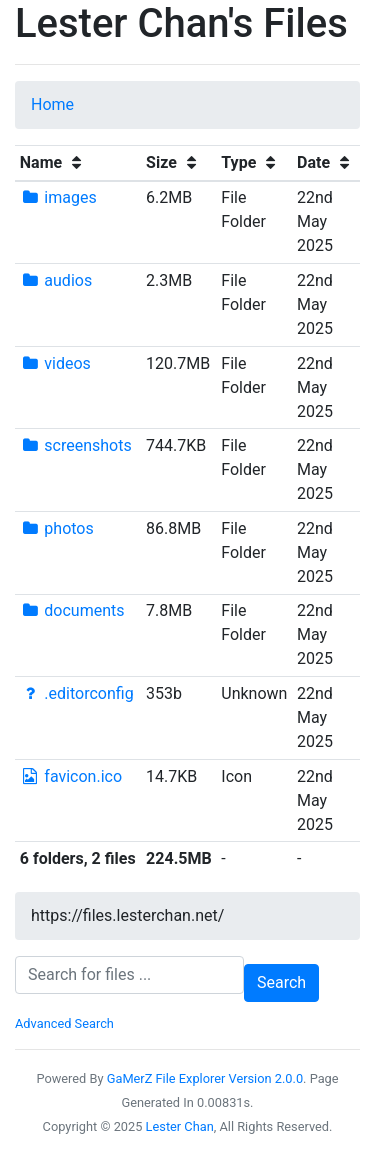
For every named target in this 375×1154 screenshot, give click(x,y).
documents (72, 610)
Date (326, 162)
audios (56, 280)
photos (57, 528)
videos (55, 363)
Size (173, 162)
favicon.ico (71, 776)
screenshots (76, 445)
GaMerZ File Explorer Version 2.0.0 (205, 1078)
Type (251, 162)
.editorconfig (77, 693)
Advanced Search (64, 1023)
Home (52, 104)
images (58, 197)
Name (53, 162)
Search (281, 982)
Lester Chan (180, 1126)
